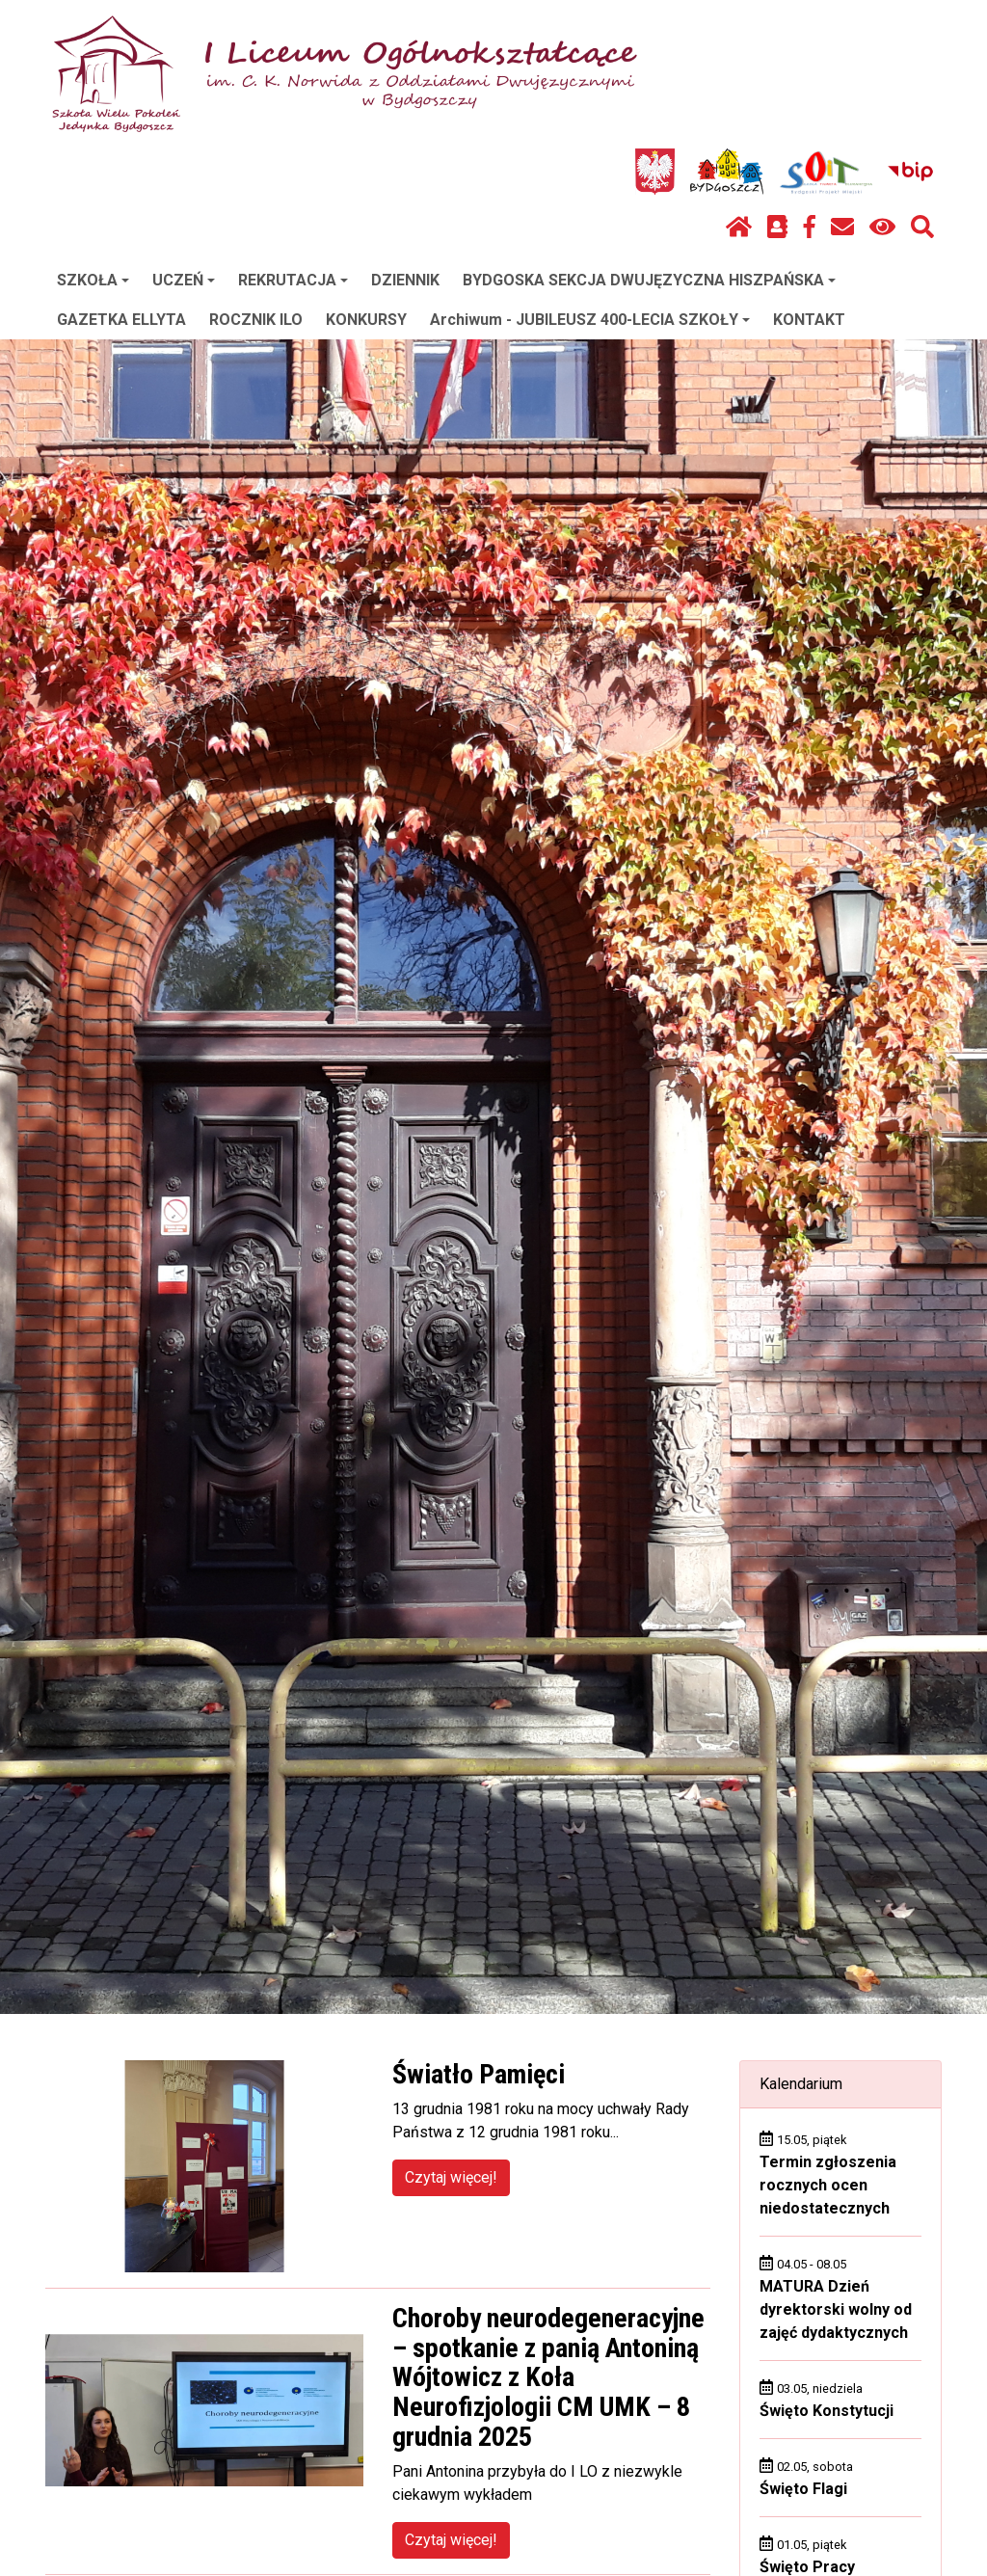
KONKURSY (366, 319)
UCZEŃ (183, 280)
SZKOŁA (93, 280)
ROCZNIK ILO (256, 319)
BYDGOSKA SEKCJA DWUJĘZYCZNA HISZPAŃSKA (649, 280)
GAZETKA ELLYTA (121, 319)
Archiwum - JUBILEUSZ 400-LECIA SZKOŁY (590, 319)
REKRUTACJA (293, 280)
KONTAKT (809, 319)
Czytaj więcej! (451, 2177)
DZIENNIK (405, 280)
